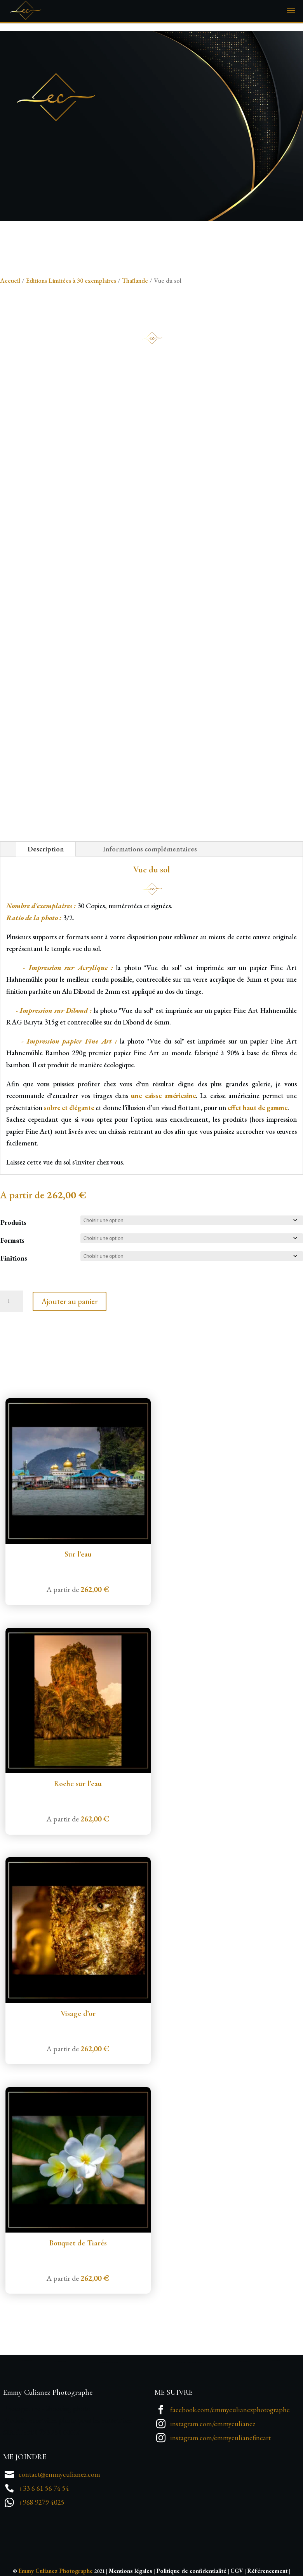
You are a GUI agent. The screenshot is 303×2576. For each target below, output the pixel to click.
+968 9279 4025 (41, 2502)
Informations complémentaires (150, 848)
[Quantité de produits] (11, 1301)
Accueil (10, 280)
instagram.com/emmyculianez (212, 2423)
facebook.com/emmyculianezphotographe (230, 2409)
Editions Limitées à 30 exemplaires (71, 280)
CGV (236, 2570)
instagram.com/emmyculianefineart (220, 2437)
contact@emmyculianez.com (59, 2474)
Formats (12, 1240)
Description (46, 848)
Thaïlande (135, 280)
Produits (13, 1222)
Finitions (13, 1258)
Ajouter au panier (69, 1301)
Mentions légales (130, 2570)
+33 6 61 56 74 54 (44, 2488)
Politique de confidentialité (191, 2570)
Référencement (267, 2570)
